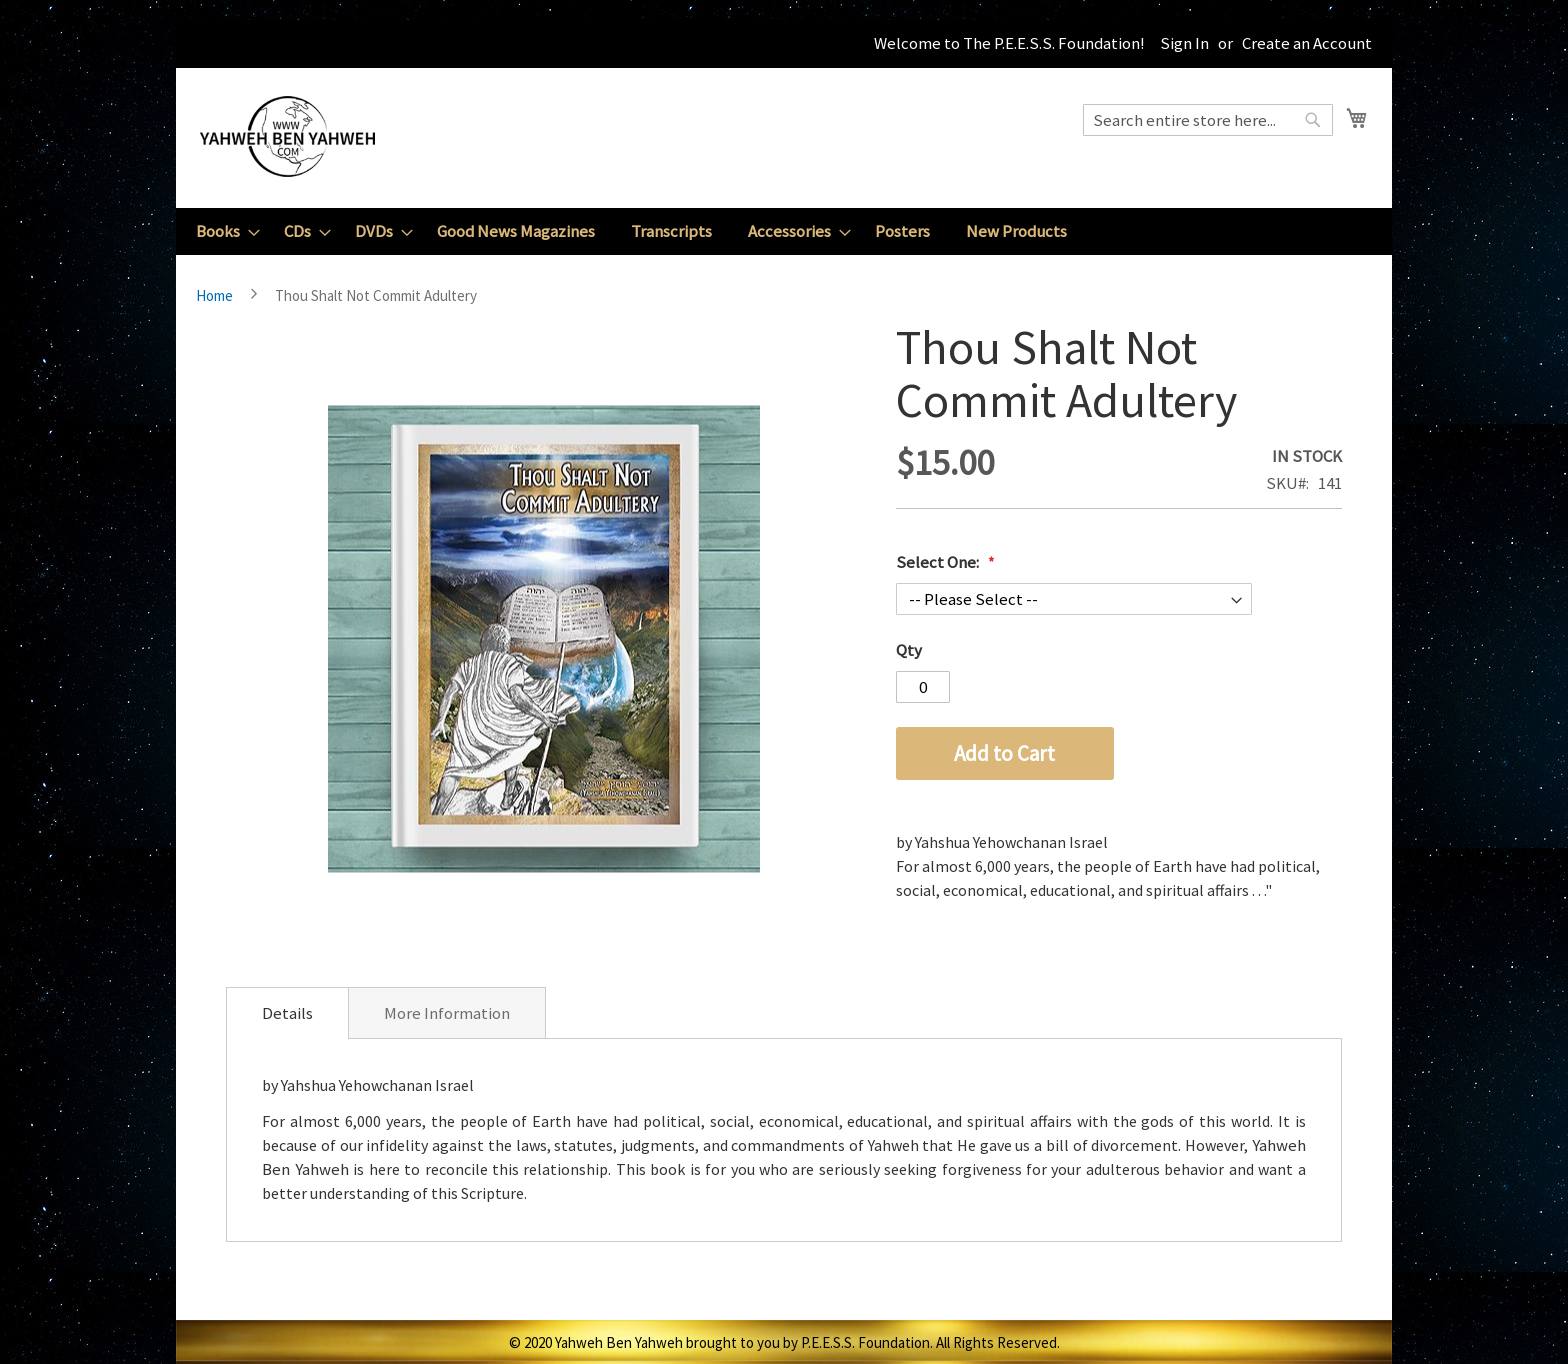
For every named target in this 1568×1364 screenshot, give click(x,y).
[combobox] (1208, 120)
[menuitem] (222, 231)
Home (214, 295)
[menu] (784, 231)
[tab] (287, 1013)
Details (287, 1013)
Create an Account (1307, 43)
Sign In (1184, 43)
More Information (447, 1013)
